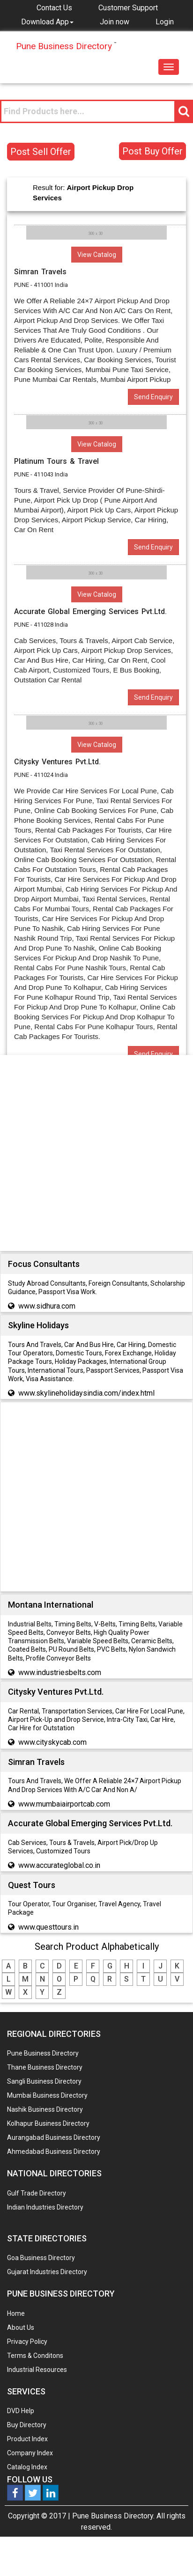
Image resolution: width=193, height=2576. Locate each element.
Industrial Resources (37, 2369)
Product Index (27, 2439)
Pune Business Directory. (113, 2515)
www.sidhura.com (46, 1306)
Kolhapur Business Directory (48, 2123)
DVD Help (20, 2411)
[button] (47, 21)
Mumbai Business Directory (47, 2095)
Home (16, 2313)
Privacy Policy (27, 2341)
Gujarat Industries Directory (47, 2272)
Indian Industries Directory (45, 2207)
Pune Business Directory (43, 2053)
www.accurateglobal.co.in (59, 1865)
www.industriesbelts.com (59, 1672)
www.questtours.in (48, 1927)
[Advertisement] (93, 1155)
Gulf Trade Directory (36, 2193)
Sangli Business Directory (44, 2081)
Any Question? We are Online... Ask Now (171, 2554)
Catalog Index (27, 2467)
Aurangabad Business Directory (53, 2137)
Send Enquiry (153, 397)
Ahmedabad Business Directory (53, 2151)
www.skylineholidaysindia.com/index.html (86, 1393)
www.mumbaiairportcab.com (64, 1804)
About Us (20, 2327)
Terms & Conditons (35, 2355)
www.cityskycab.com (52, 1742)
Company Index (30, 2453)
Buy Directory (26, 2425)
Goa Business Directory (41, 2257)
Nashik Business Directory (45, 2109)
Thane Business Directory (44, 2067)
